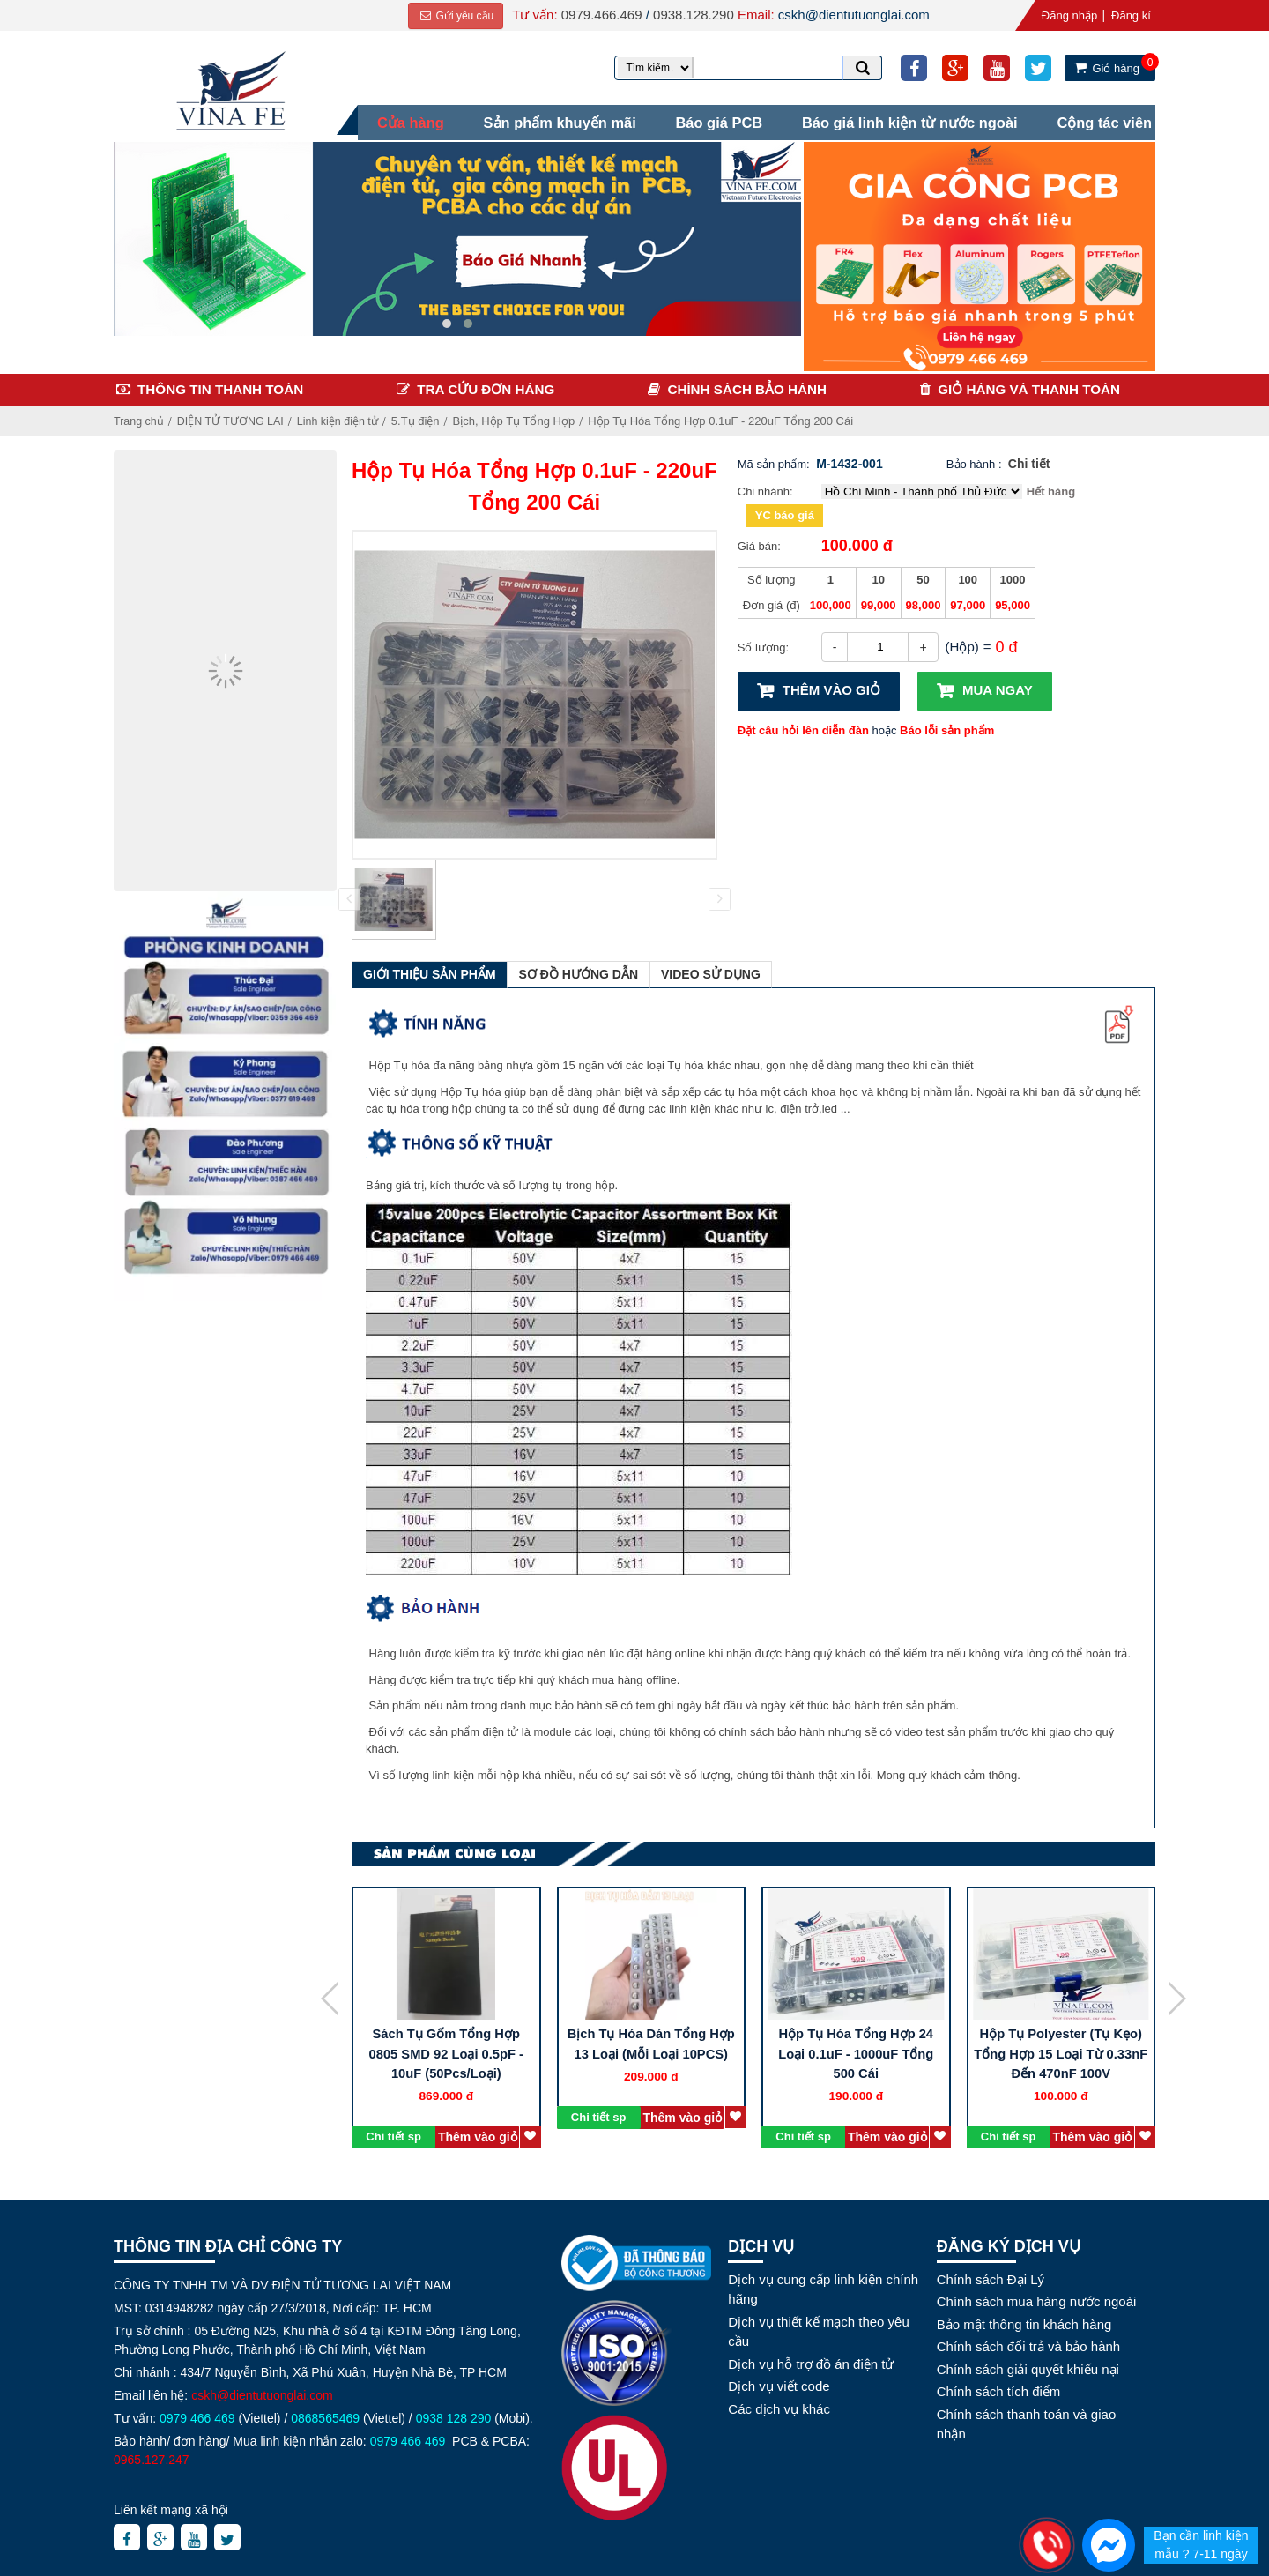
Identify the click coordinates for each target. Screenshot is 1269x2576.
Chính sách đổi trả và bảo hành (1028, 2341)
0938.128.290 (690, 14)
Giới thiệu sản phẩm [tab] (429, 970)
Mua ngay (997, 685)
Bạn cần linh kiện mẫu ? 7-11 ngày (1201, 2544)
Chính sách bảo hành (747, 384)
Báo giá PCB (713, 120)
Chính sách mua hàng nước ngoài (1037, 2296)
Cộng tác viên (1107, 120)
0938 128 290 (454, 2413)
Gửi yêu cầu (453, 16)
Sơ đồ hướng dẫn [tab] (578, 970)
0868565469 (325, 2413)
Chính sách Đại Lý (990, 2274)
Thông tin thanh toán (220, 384)
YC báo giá (784, 510)
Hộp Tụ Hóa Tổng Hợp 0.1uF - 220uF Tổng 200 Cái (729, 416)
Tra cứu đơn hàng (485, 384)
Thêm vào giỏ (831, 685)
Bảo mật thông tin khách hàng (1024, 2319)
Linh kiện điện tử (343, 416)
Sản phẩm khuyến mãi (549, 120)
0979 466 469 (197, 2413)
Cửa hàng (395, 120)
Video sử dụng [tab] (711, 970)
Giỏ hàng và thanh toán (1029, 384)
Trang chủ (140, 416)
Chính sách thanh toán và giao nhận (1026, 2419)
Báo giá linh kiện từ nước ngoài (909, 120)
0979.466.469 (598, 14)
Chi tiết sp (393, 2131)
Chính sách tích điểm (999, 2386)
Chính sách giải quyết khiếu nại (1028, 2363)
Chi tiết (1029, 459)
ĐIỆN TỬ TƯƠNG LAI (234, 416)
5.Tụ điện (423, 416)
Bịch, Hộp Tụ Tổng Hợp (522, 416)
